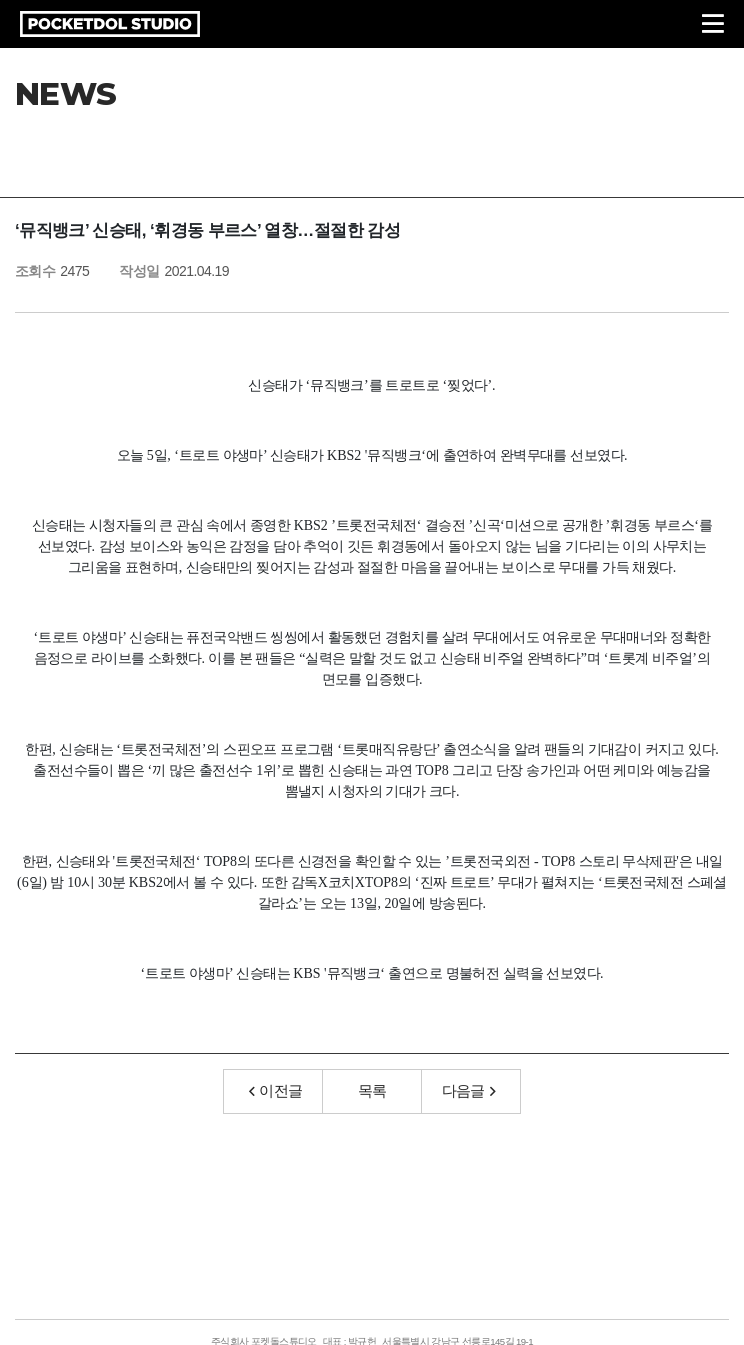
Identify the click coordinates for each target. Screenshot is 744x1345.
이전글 (276, 1090)
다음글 (469, 1090)
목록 (372, 1090)
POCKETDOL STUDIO (110, 24)
